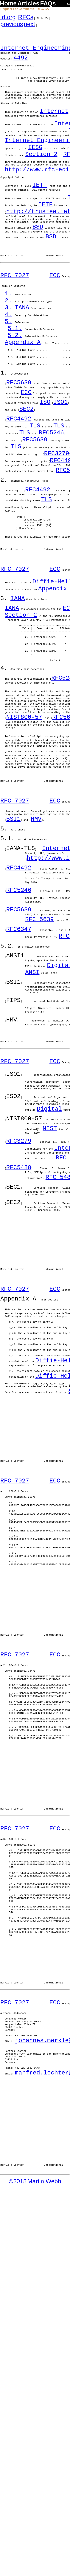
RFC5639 (18, 444)
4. (8, 365)
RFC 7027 (14, 319)
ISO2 (13, 1282)
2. (8, 348)
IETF (39, 213)
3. (8, 357)
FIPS (13, 1169)
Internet (54, 126)
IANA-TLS (20, 991)
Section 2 (41, 177)
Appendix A (23, 397)
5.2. (15, 389)
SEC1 (13, 1388)
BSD (37, 262)
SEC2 (26, 475)
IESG (35, 169)
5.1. (15, 381)
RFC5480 (18, 1365)
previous (11, 24)
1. (8, 340)
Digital (49, 1296)
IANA (22, 357)
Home (8, 3)
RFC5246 (51, 503)
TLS (34, 494)
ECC (54, 319)
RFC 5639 (39, 1074)
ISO (45, 467)
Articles (28, 3)
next (29, 24)
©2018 (18, 2569)
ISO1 (60, 467)
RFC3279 (56, 527)
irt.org (8, 17)
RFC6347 (18, 1086)
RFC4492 (18, 486)
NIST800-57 (24, 837)
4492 (20, 63)
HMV (36, 956)
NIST (50, 1319)
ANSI (32, 1136)
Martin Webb (44, 2569)
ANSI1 (15, 1117)
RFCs (25, 17)
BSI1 (13, 956)
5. (8, 373)
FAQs (48, 3)
